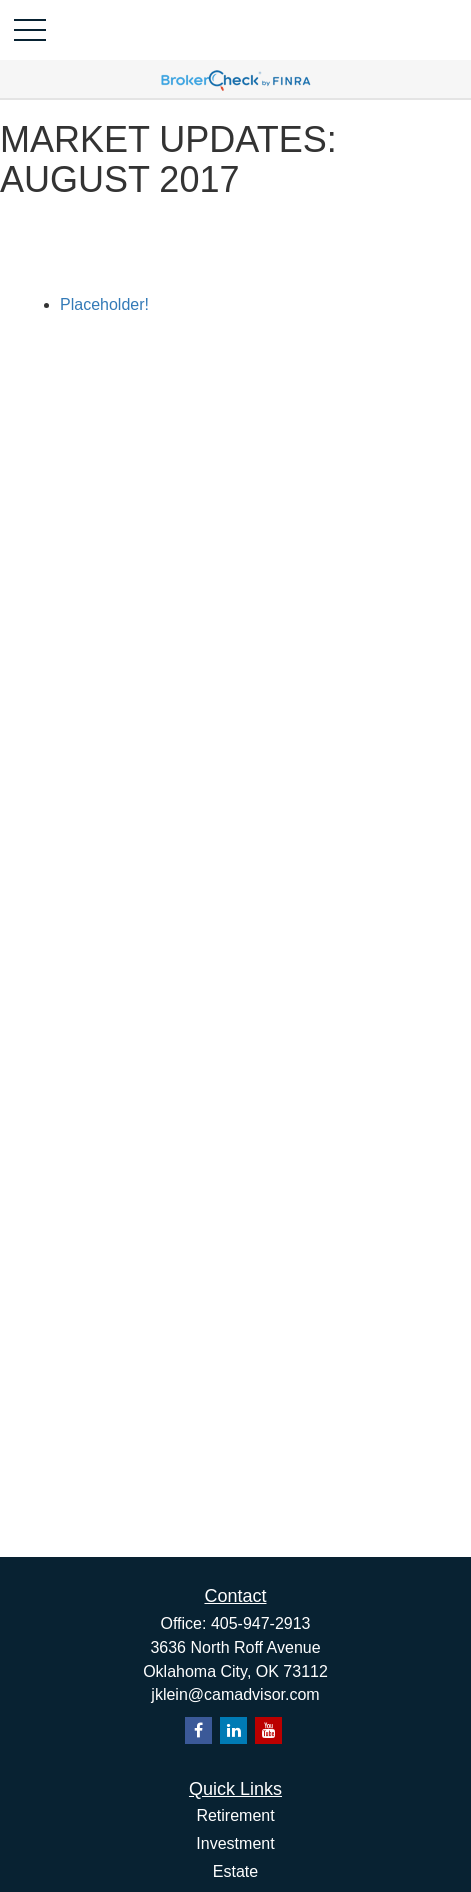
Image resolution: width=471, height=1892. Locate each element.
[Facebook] (198, 1730)
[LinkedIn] (233, 1730)
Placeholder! (104, 304)
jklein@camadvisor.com (235, 1694)
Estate (235, 1871)
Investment (235, 1843)
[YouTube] (268, 1730)
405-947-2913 (261, 1623)
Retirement (235, 1815)
